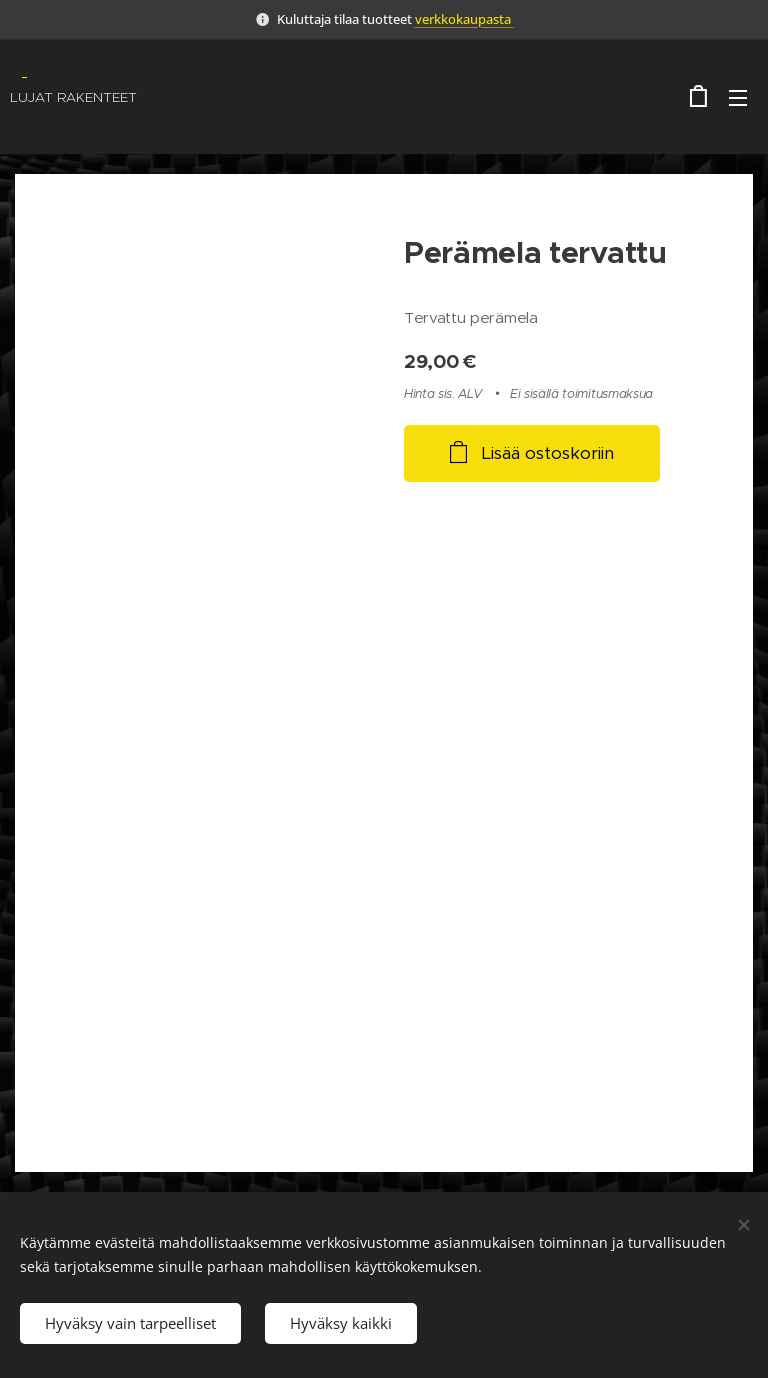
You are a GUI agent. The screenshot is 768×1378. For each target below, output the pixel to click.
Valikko (738, 98)
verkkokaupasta (464, 19)
